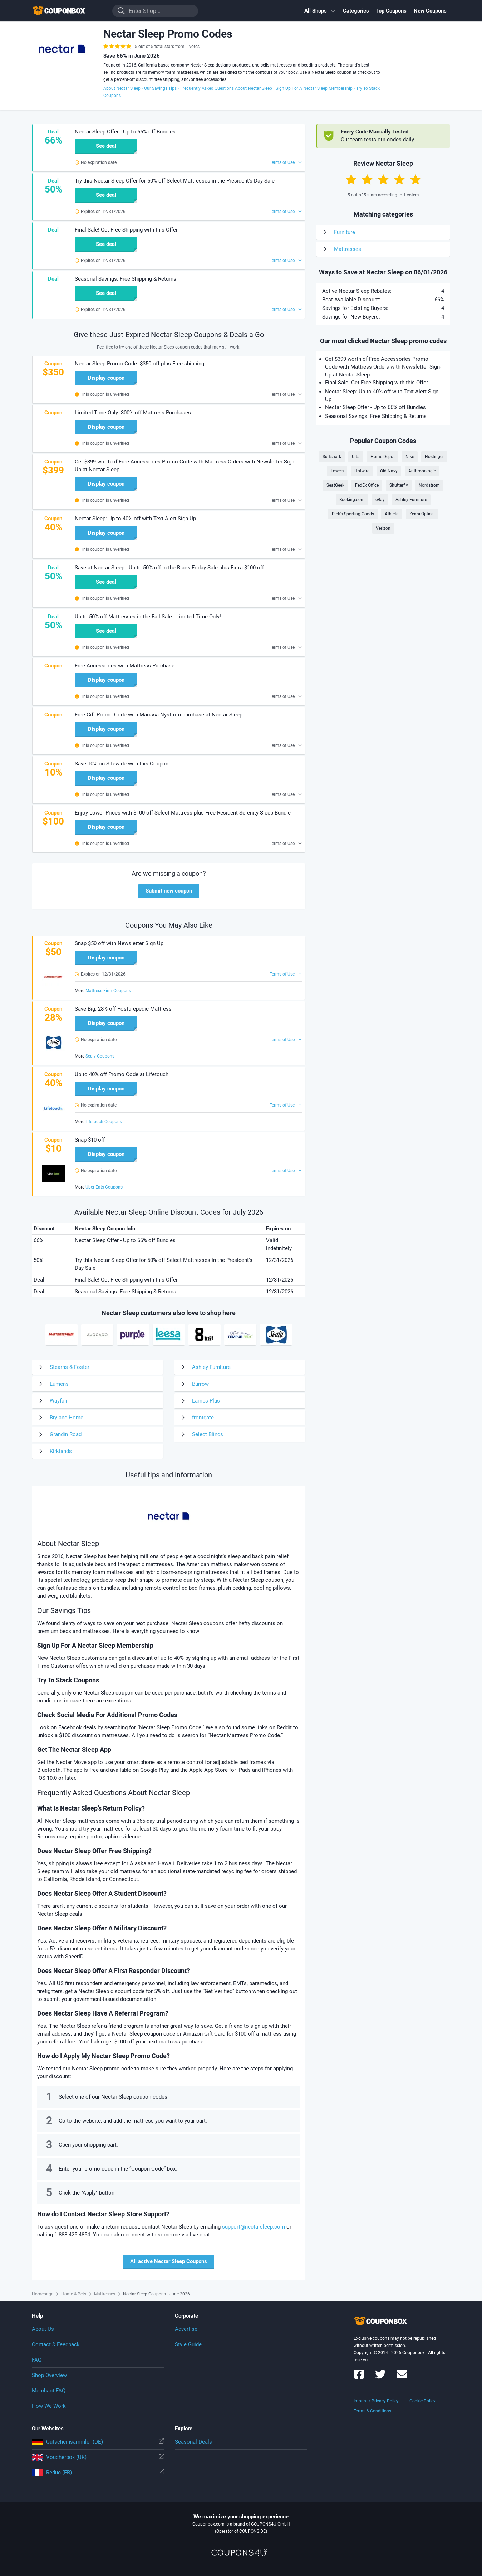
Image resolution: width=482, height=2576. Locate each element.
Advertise (186, 2329)
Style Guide (188, 2344)
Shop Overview (49, 2375)
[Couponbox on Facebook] (359, 2378)
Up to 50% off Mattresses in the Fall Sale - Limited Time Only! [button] (148, 616)
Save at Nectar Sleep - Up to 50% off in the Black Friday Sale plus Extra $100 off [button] (169, 567)
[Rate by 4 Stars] (399, 179)
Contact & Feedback (56, 2344)
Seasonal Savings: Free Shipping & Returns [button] (125, 279)
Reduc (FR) (98, 2473)
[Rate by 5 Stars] (415, 179)
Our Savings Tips (160, 88)
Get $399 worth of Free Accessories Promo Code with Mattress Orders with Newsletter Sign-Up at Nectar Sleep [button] (185, 465)
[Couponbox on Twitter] (380, 2378)
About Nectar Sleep (122, 88)
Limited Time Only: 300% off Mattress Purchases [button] (133, 412)
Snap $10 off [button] (90, 1140)
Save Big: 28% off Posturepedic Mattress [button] (123, 1009)
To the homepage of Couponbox (67, 10)
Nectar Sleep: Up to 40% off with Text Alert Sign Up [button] (135, 518)
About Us (43, 2329)
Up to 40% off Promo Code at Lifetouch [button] (121, 1074)
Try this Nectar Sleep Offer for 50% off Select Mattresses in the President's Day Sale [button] (175, 181)
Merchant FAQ (48, 2390)
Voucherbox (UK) (98, 2457)
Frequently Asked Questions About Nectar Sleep (226, 88)
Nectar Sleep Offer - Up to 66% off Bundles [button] (125, 131)
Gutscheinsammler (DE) (98, 2442)
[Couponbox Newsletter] (402, 2378)
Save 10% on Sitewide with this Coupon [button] (121, 763)
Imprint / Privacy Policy (376, 2401)
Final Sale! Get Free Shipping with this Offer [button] (126, 230)
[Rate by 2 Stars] (367, 179)
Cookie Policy (422, 2401)
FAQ (36, 2360)
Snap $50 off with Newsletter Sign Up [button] (119, 943)
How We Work (49, 2406)
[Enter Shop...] (155, 11)
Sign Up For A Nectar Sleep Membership (314, 88)
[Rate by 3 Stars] (383, 179)
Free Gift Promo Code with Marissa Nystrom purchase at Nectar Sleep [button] (158, 714)
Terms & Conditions (372, 2411)
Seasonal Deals (193, 2442)
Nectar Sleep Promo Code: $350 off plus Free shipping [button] (139, 363)
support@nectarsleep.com (253, 2226)
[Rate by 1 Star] (351, 179)
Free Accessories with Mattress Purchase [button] (124, 665)
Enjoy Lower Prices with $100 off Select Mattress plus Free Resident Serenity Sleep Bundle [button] (183, 813)
